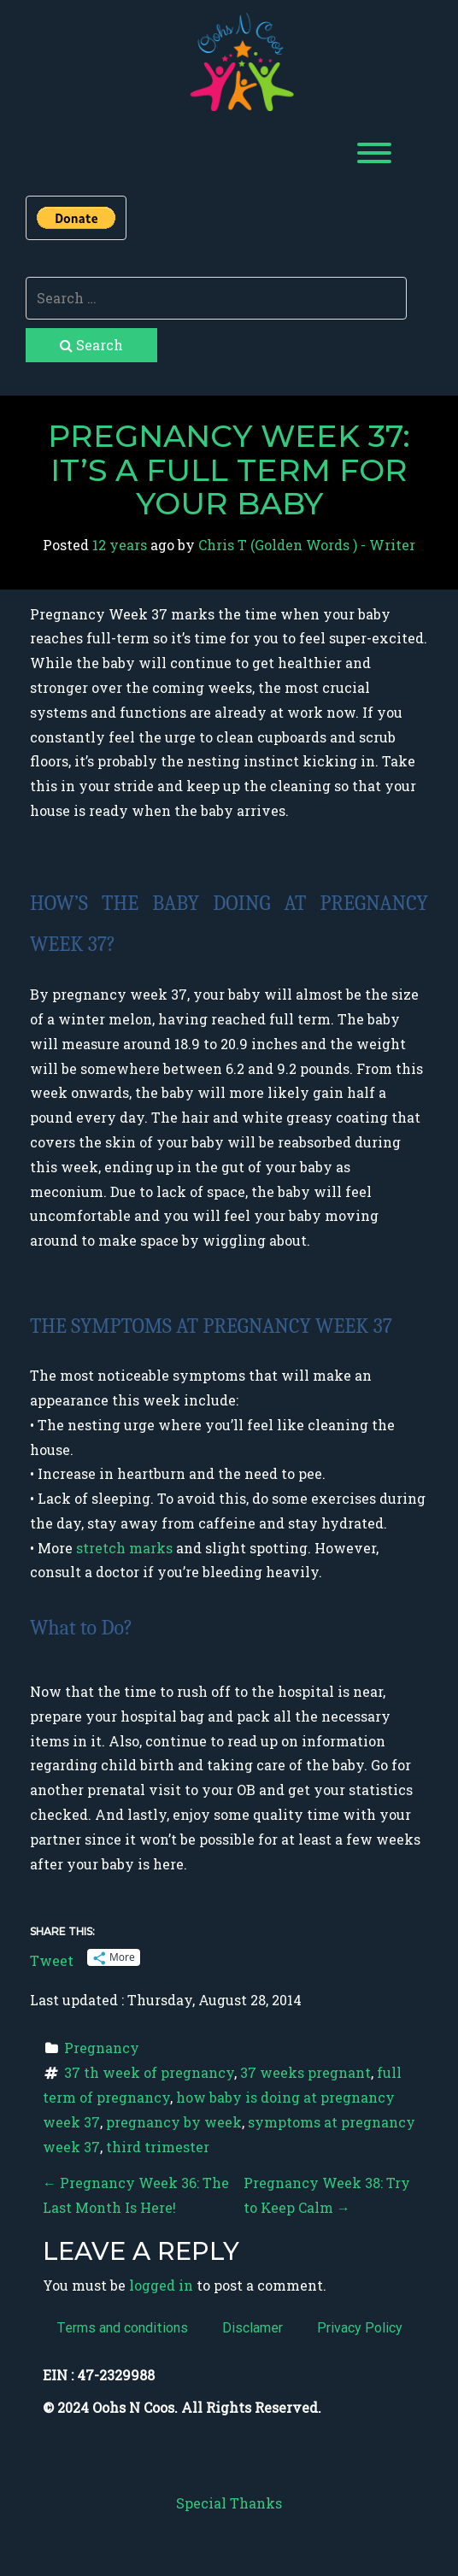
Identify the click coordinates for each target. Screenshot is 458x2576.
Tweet (51, 1957)
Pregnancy (101, 2048)
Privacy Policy (359, 2328)
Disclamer (252, 2328)
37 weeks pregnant (305, 2072)
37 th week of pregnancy (149, 2072)
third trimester (157, 2147)
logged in (161, 2285)
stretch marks (126, 1548)
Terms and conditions (122, 2328)
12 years (119, 545)
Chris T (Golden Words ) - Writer (306, 545)
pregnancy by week (174, 2122)
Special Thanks (229, 2503)
